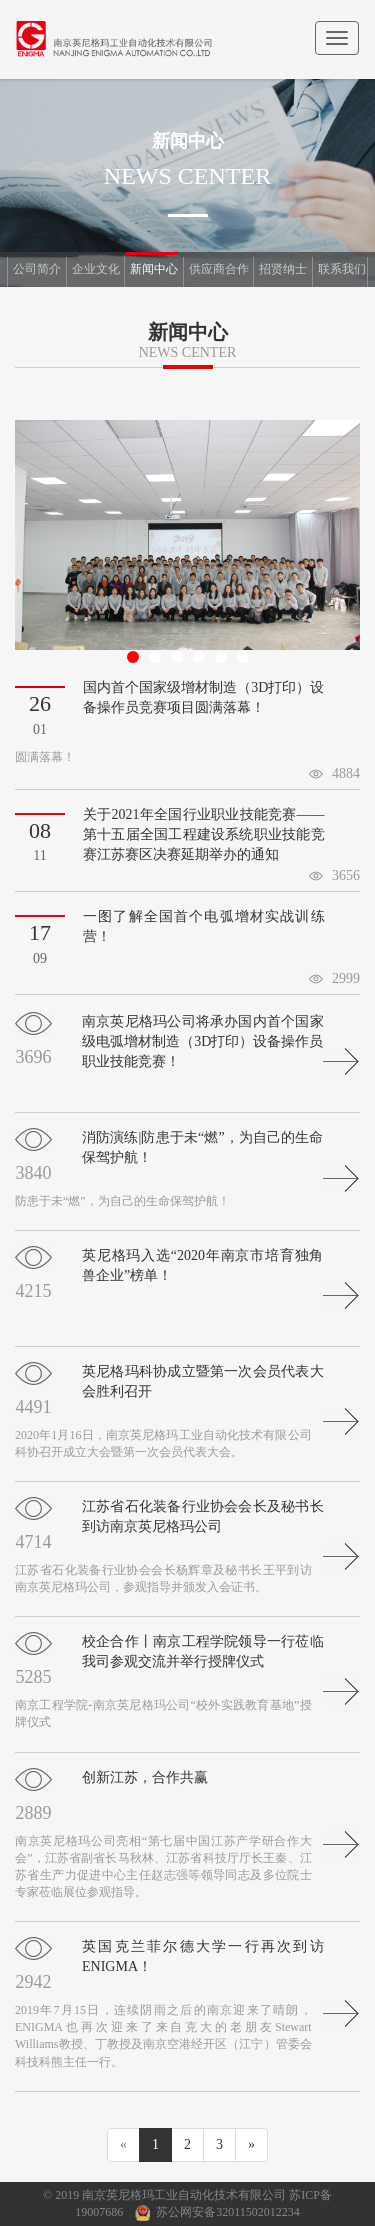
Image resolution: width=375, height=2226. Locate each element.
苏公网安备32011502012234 (228, 2212)
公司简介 (37, 269)
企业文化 (96, 269)
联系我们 (342, 269)
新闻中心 (154, 269)
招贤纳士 (283, 269)
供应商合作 (219, 269)
